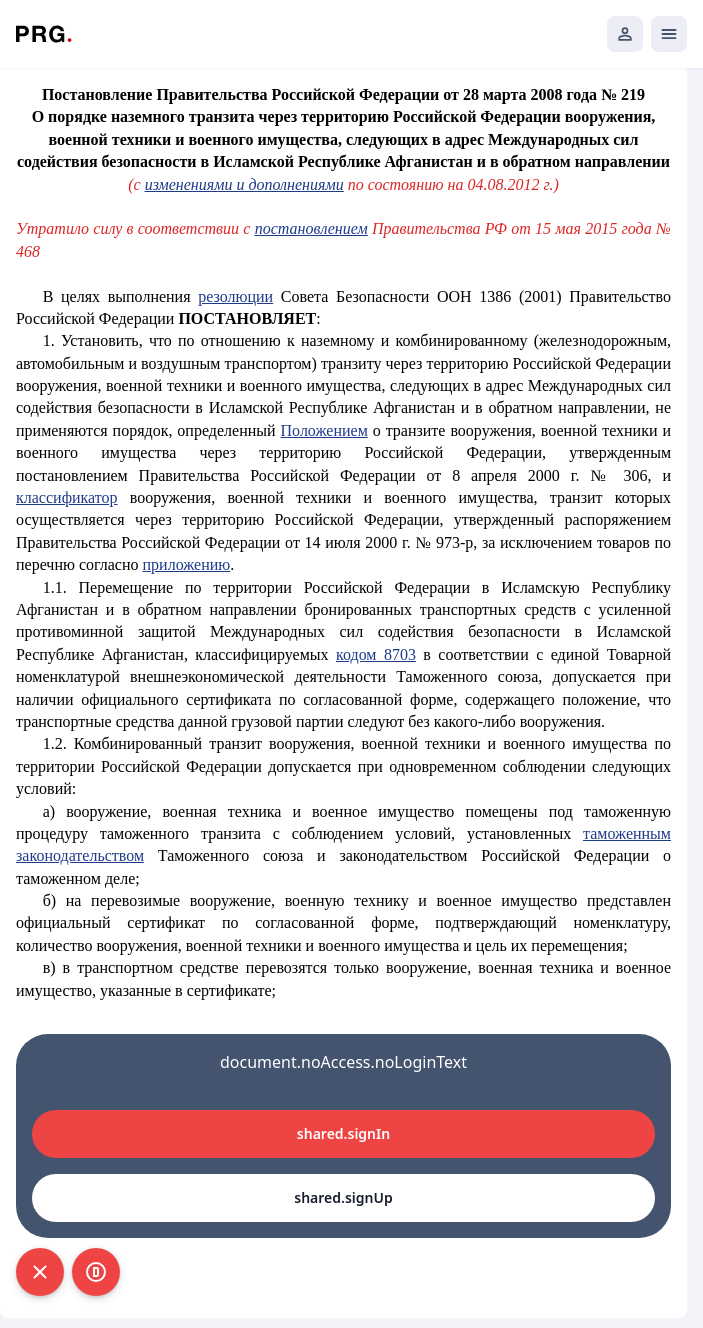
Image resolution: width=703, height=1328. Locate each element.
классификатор (67, 497)
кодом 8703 (376, 654)
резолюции (235, 296)
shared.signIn (343, 1133)
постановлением (311, 228)
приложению (187, 564)
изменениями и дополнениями (244, 184)
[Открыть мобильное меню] (669, 34)
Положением (324, 430)
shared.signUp (343, 1197)
